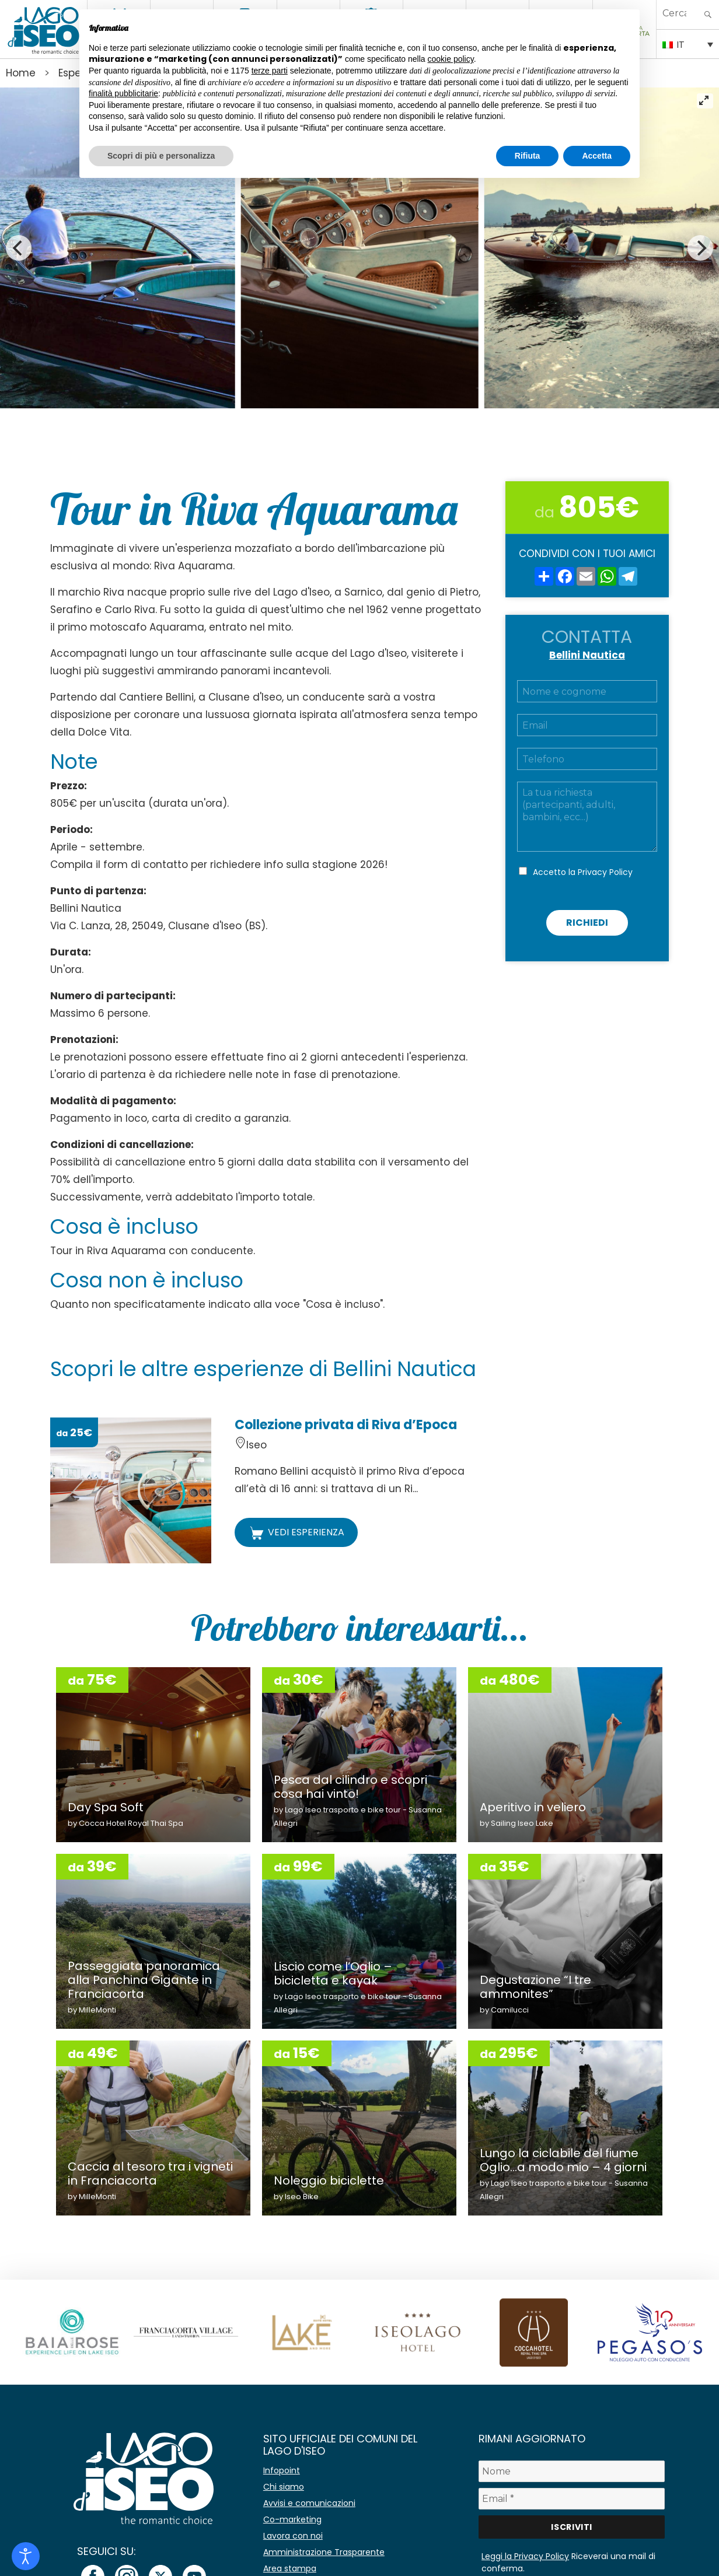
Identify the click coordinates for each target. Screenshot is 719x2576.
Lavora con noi (293, 2536)
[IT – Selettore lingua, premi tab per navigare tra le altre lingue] (688, 43)
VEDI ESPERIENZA (296, 1533)
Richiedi (587, 922)
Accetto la (583, 872)
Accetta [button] (597, 155)
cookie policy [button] (451, 59)
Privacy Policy (605, 872)
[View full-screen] (705, 100)
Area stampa (289, 2568)
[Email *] (572, 2499)
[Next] (700, 248)
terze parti (270, 70)
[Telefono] (587, 759)
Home (21, 73)
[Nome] (572, 2471)
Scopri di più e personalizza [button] (161, 155)
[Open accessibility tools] (26, 2556)
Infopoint (281, 2470)
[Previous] (19, 248)
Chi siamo (283, 2487)
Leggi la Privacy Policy (525, 2556)
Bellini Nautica (587, 655)
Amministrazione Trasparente (324, 2552)
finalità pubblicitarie (123, 93)
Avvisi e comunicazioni (309, 2503)
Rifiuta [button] (527, 155)
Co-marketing (292, 2519)
